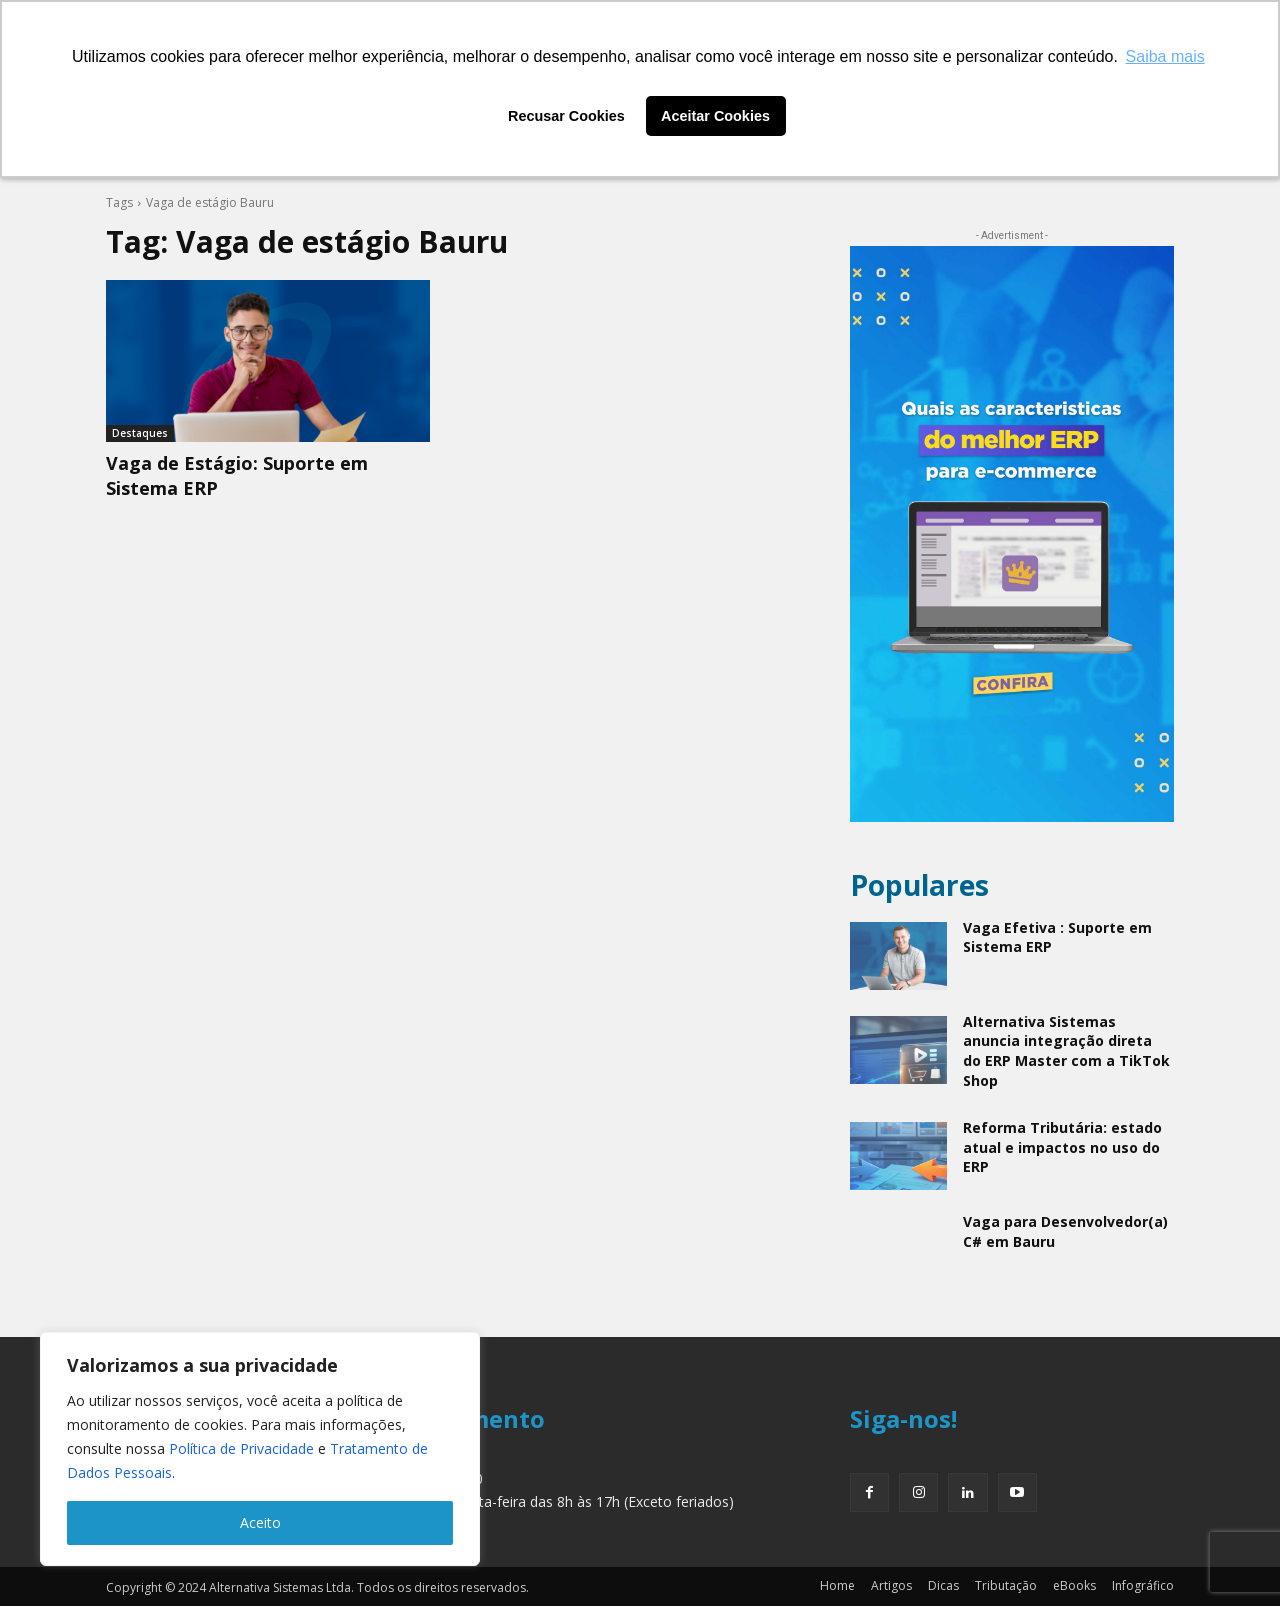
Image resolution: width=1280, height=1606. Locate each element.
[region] (260, 1449)
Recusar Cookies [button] (566, 116)
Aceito (260, 1522)
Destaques (140, 433)
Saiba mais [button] (1165, 56)
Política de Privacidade (241, 1448)
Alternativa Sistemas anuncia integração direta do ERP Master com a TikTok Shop (1066, 1051)
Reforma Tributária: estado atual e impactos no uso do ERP (1062, 1147)
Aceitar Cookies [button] (715, 116)
